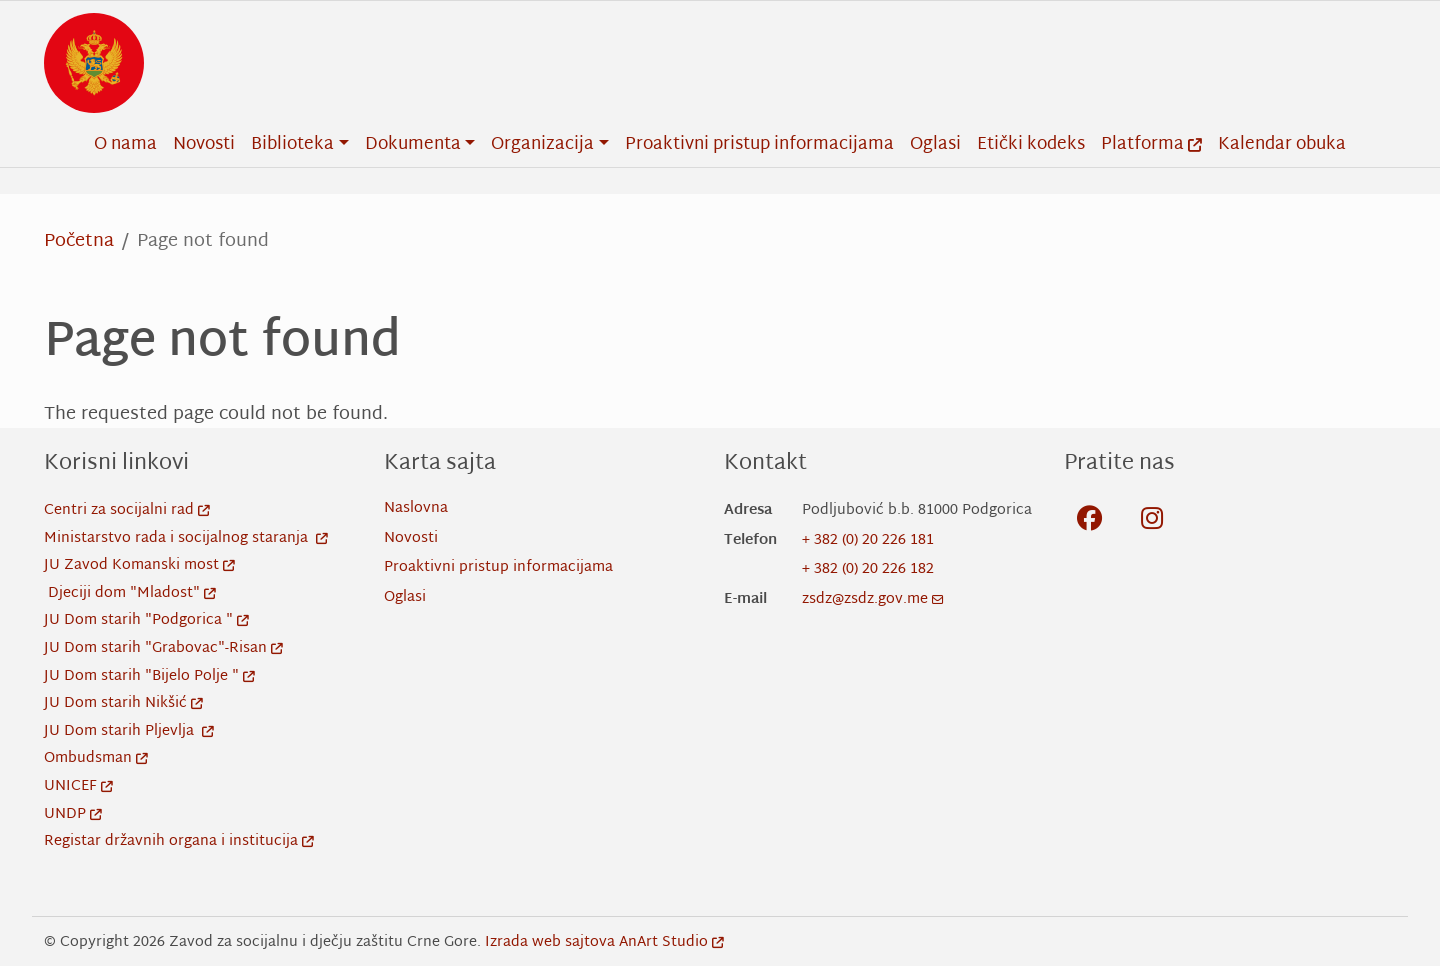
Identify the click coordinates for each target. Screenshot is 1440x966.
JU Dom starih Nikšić (123, 703)
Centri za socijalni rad (127, 510)
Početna (79, 241)
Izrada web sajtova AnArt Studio (604, 942)
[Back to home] (94, 63)
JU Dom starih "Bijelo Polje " (149, 676)
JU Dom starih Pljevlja (129, 731)
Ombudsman (96, 758)
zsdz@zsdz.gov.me (873, 599)
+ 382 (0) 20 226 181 (868, 540)
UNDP (73, 814)
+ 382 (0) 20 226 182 (868, 569)
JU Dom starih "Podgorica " (146, 620)
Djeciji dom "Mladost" (132, 593)
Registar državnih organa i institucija (179, 841)
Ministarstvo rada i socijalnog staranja (186, 538)
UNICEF (78, 786)
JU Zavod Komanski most (139, 565)
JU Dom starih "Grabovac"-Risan (163, 648)
